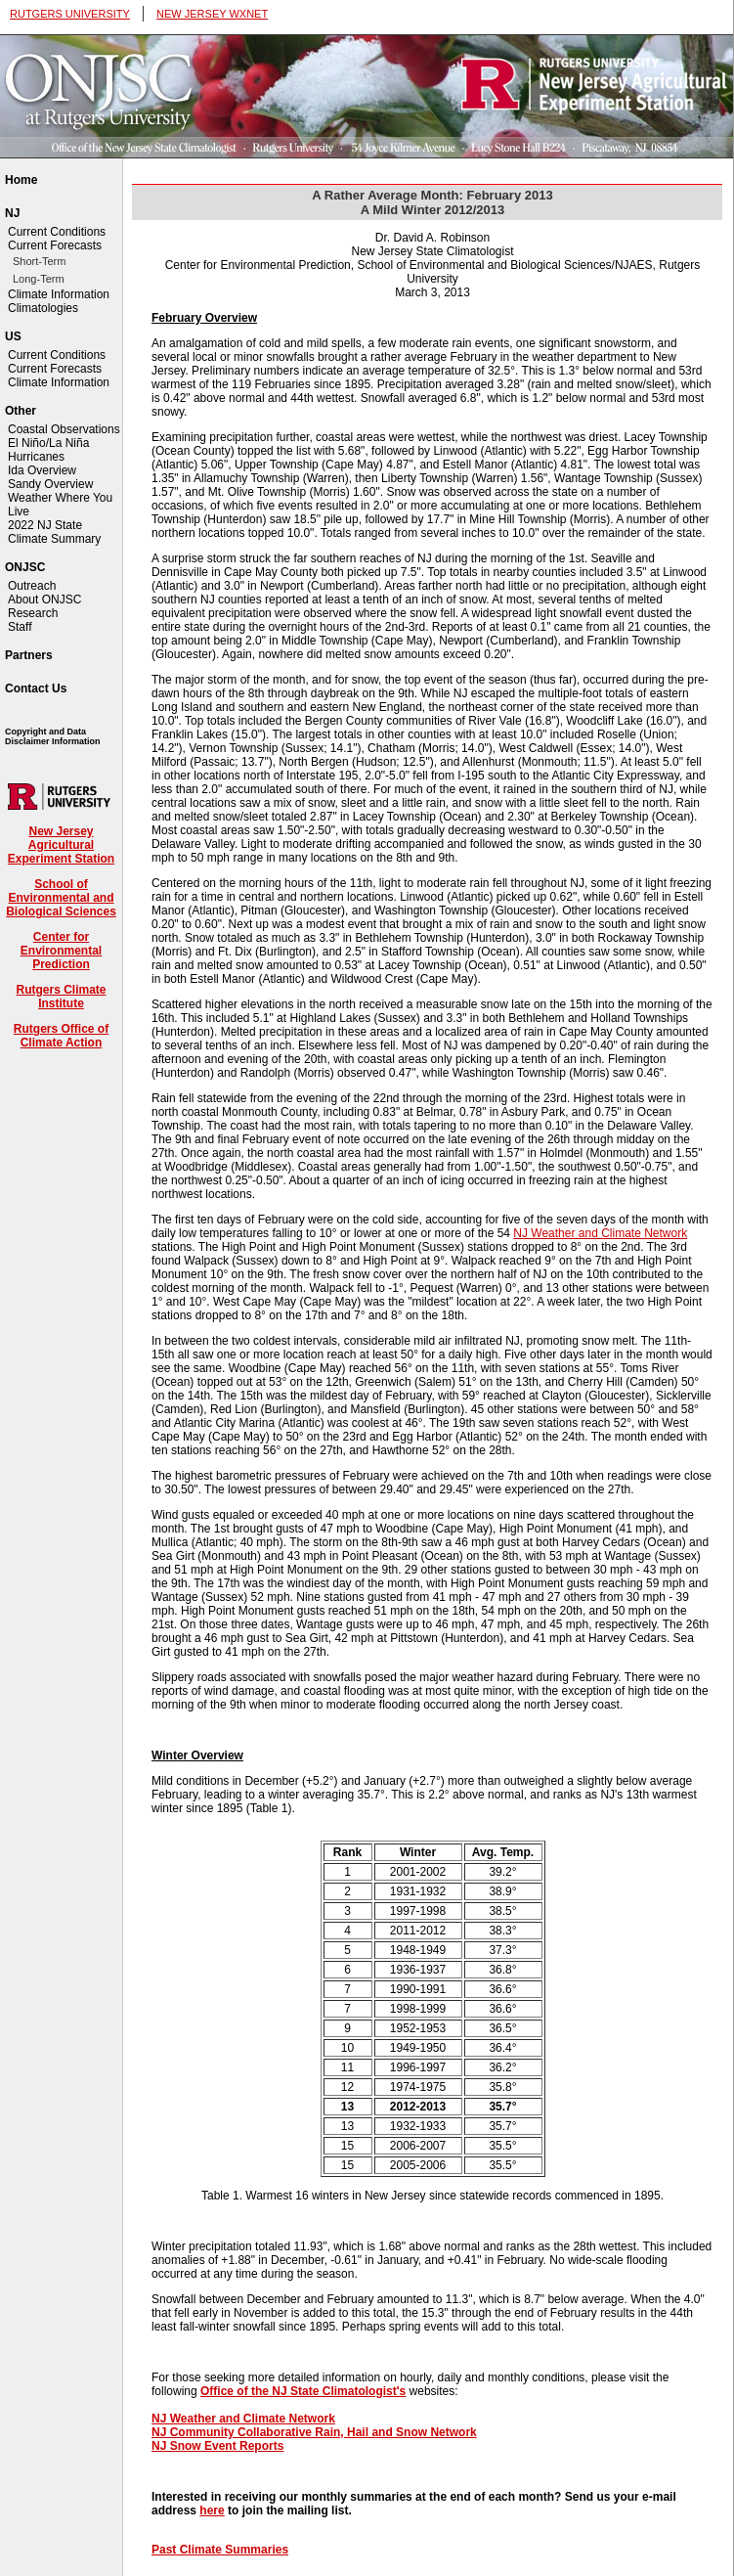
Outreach (32, 586)
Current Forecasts (55, 245)
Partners (29, 655)
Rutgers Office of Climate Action (61, 1035)
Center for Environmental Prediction (61, 950)
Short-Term (39, 261)
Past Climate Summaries (219, 2549)
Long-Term (39, 279)
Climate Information (58, 294)
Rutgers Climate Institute (61, 996)
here (211, 2510)
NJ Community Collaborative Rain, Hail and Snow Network (314, 2432)
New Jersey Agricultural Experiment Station (61, 845)
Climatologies (43, 308)
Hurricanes (36, 457)
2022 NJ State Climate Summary (54, 532)
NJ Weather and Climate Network (600, 1233)
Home (21, 180)
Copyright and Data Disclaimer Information (53, 736)
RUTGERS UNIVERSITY (70, 14)
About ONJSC (44, 599)
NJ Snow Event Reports (217, 2446)
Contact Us (35, 688)
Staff (19, 627)
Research (33, 613)
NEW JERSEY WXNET (212, 14)
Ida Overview (42, 470)
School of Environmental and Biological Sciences (61, 897)
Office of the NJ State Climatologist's (303, 2391)
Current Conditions (57, 232)
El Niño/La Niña (48, 443)
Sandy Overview (50, 484)
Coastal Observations (64, 429)
